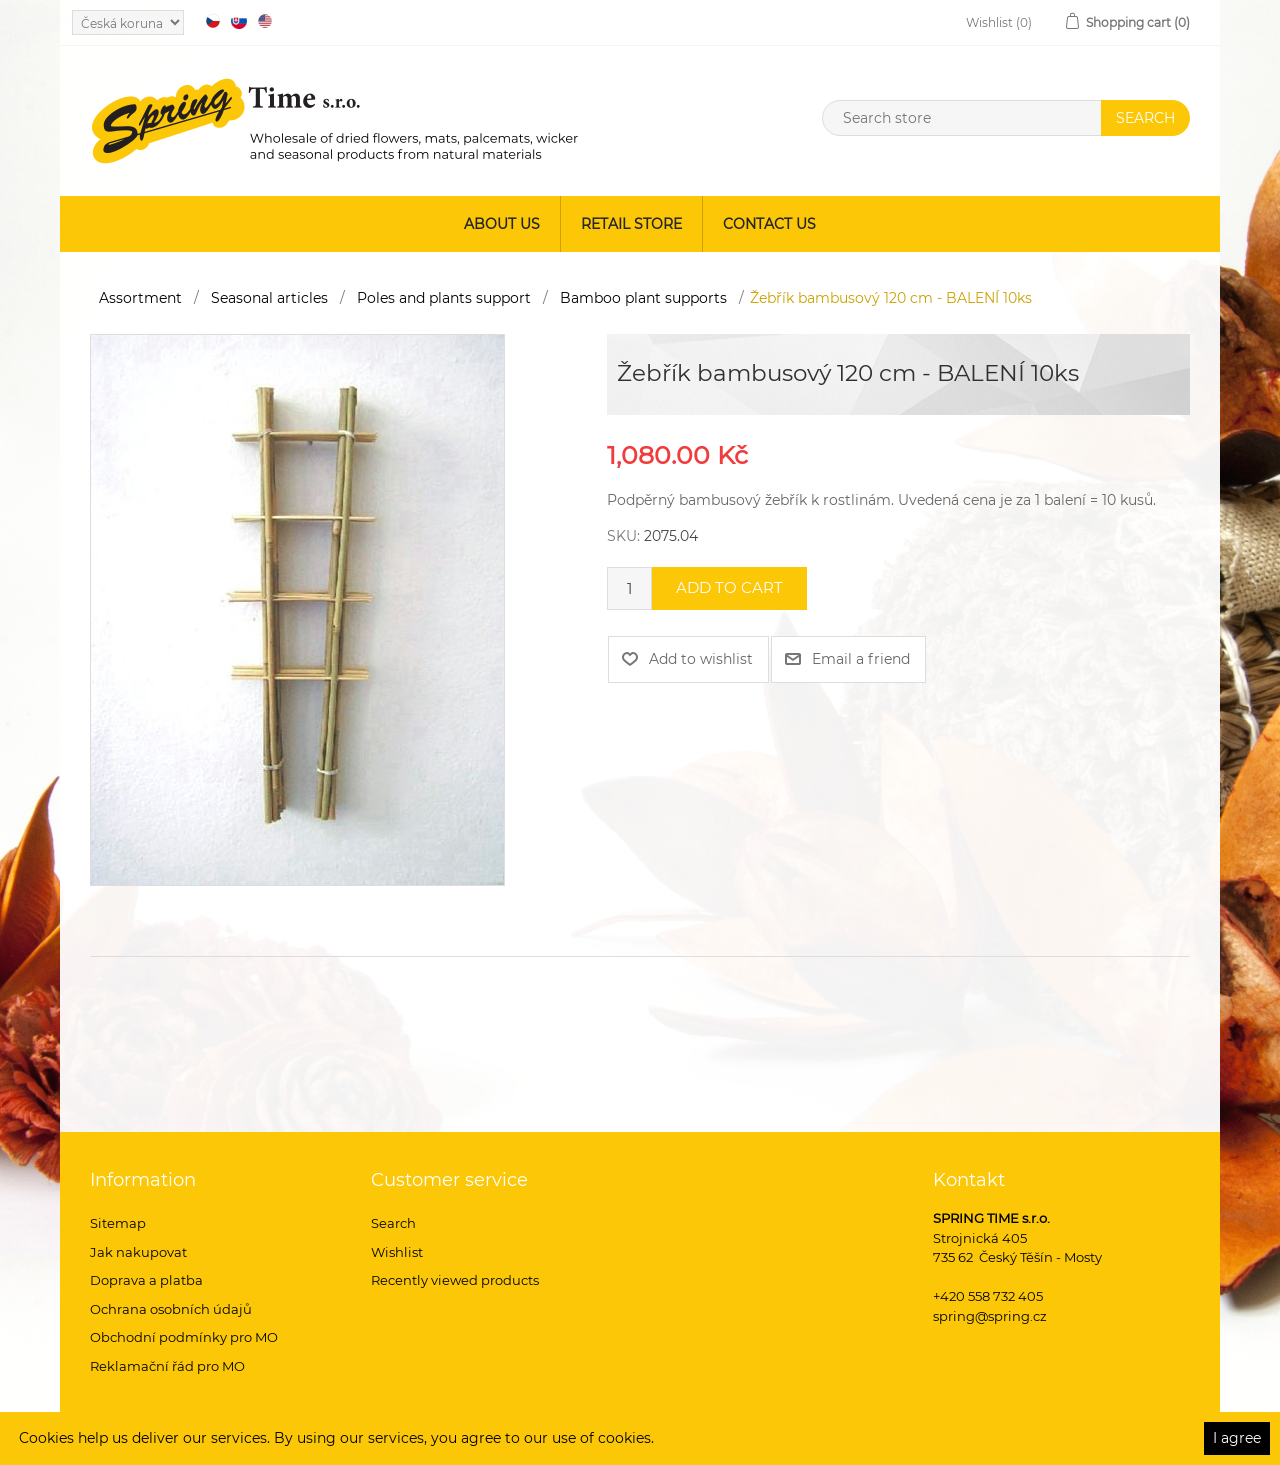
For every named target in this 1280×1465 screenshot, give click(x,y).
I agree (1237, 1438)
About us (502, 224)
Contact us (769, 224)
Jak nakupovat (138, 1252)
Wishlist (397, 1252)
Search (393, 1223)
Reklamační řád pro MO (167, 1366)
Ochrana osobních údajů (171, 1309)
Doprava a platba (146, 1280)
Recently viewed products (455, 1280)
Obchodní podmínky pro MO (184, 1337)
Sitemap (118, 1223)
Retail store (631, 224)
